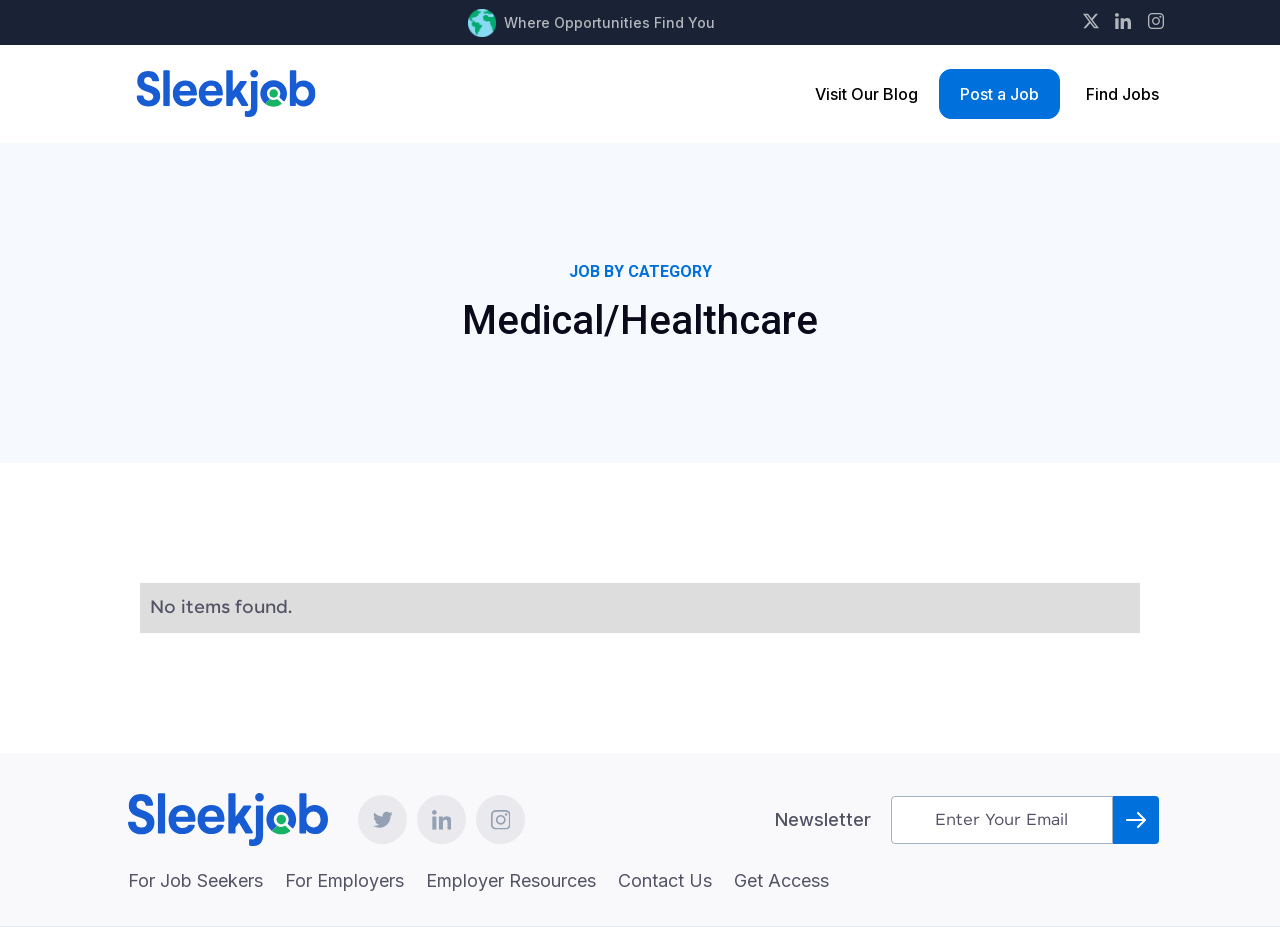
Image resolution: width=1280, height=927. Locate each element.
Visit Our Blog (866, 94)
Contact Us (665, 880)
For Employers (344, 880)
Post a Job (999, 94)
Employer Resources (511, 880)
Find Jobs (1122, 94)
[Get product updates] (1002, 820)
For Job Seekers (195, 880)
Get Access (781, 880)
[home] (226, 93)
